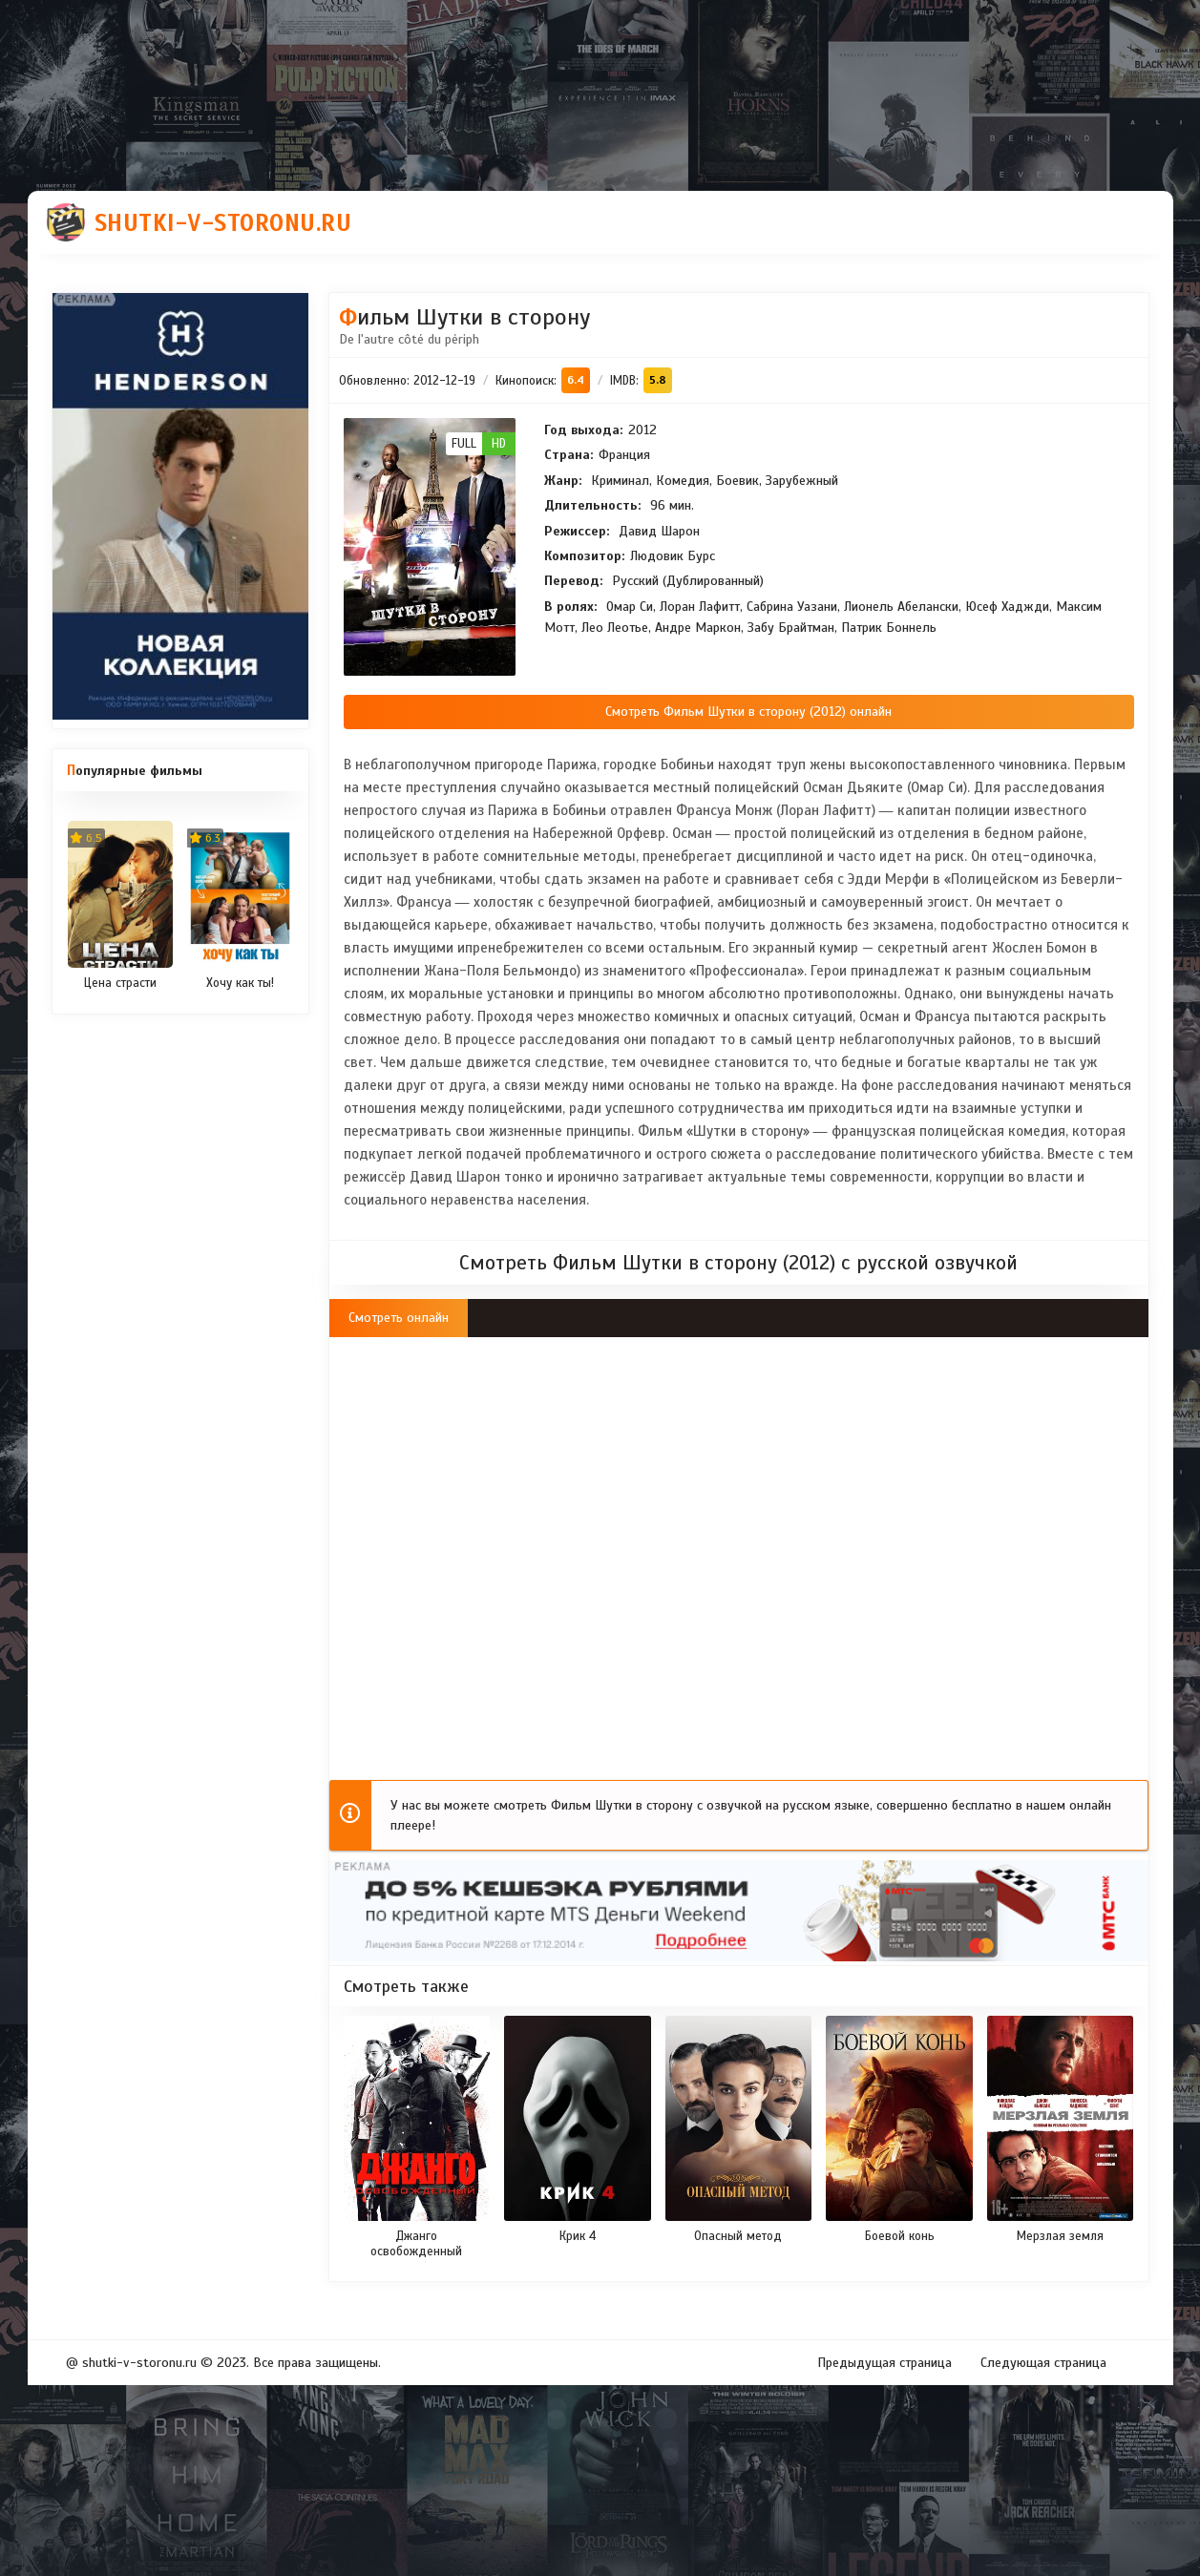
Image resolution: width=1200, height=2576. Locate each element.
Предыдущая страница (884, 2363)
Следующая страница (1043, 2363)
